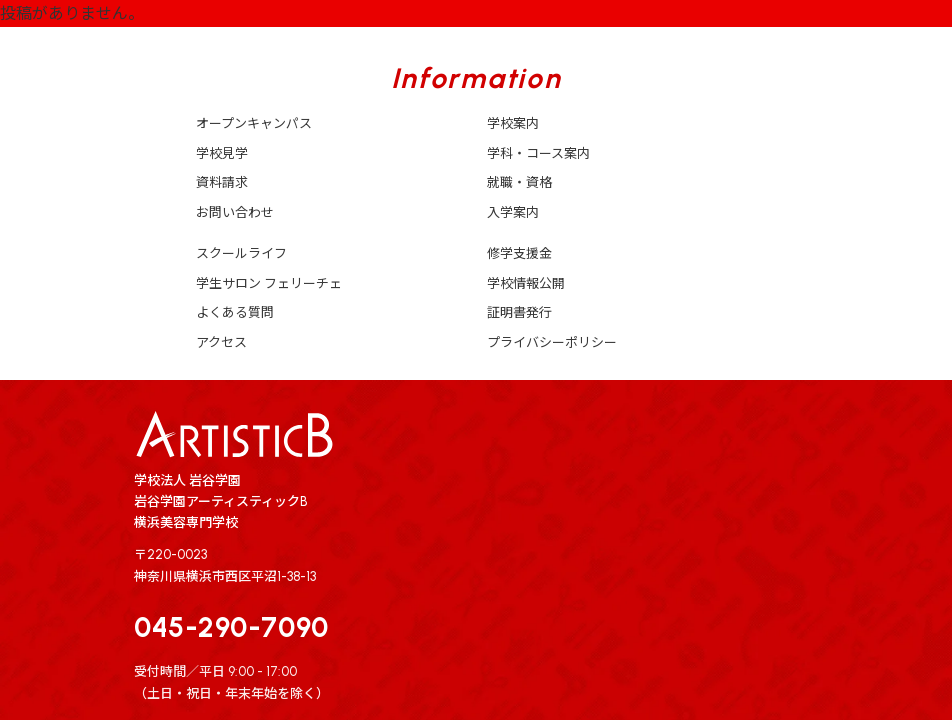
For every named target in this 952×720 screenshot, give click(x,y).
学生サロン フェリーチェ (269, 283)
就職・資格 (519, 182)
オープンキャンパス (254, 123)
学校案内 (513, 123)
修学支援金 (519, 253)
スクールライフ (241, 253)
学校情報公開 (526, 283)
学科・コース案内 (538, 153)
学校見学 (222, 153)
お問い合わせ (235, 212)
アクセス (221, 342)
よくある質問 (235, 312)
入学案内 (513, 212)
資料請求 (222, 182)
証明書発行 (519, 312)
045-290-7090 (231, 627)
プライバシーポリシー (552, 342)
